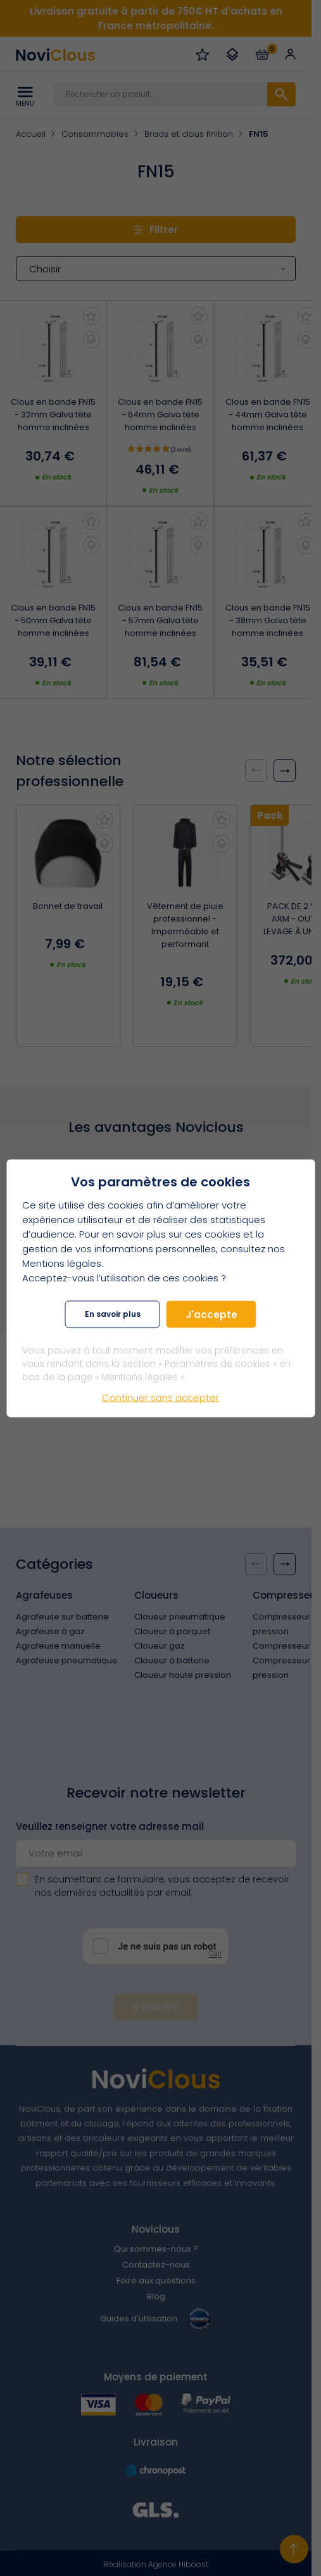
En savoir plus (113, 1314)
